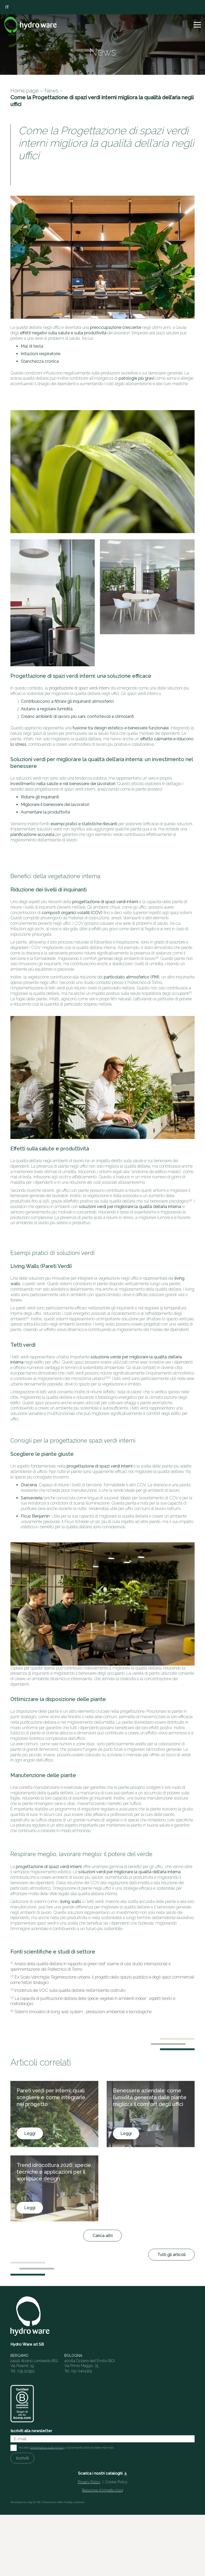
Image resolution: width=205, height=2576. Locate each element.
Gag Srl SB (34, 2502)
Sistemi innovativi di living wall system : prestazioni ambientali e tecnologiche (83, 2011)
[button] (197, 24)
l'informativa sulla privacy (47, 2447)
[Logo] (30, 25)
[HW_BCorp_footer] (22, 2403)
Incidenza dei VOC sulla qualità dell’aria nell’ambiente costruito (70, 1990)
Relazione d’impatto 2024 (102, 2490)
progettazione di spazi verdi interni (79, 688)
